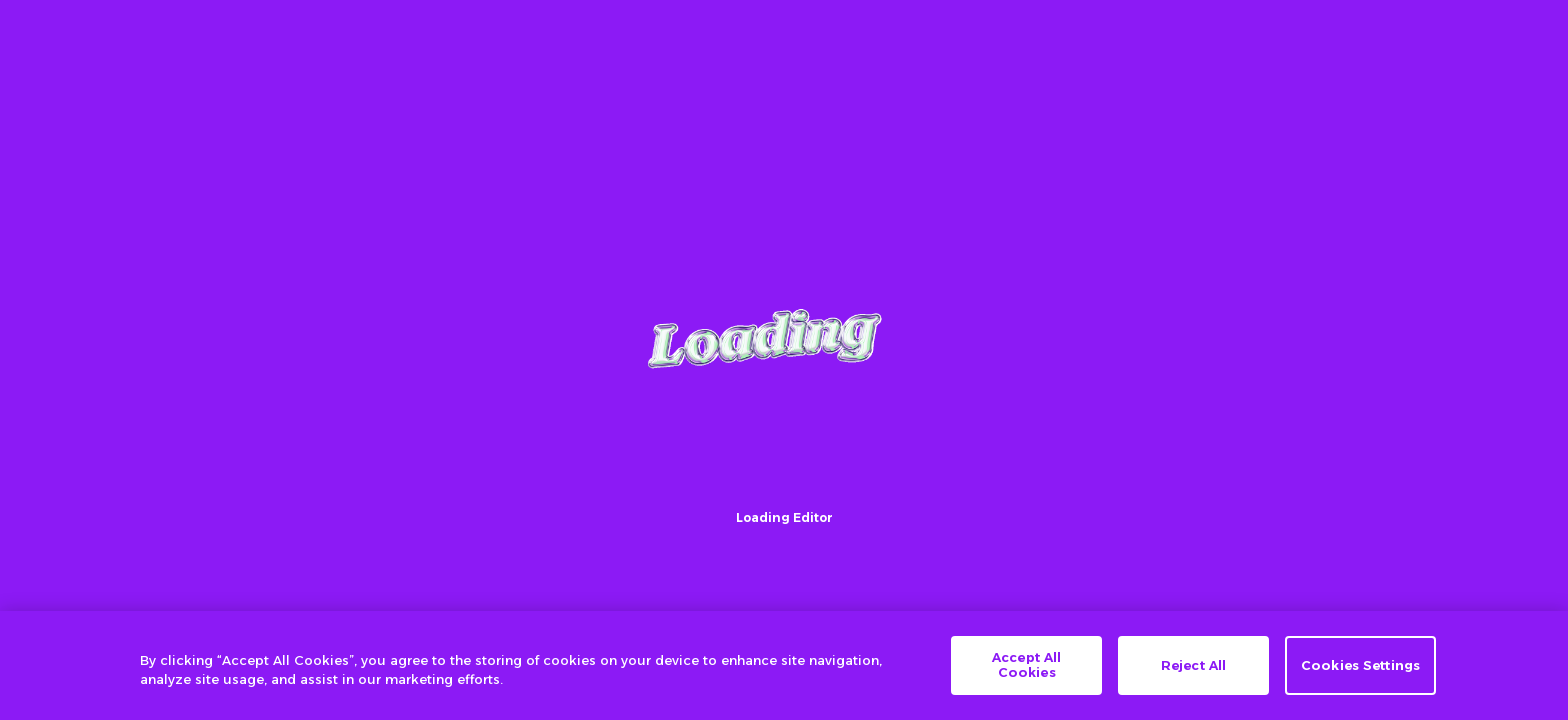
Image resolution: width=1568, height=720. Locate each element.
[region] (784, 665)
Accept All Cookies (1026, 665)
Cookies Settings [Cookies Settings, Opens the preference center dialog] (1360, 665)
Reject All (1193, 665)
